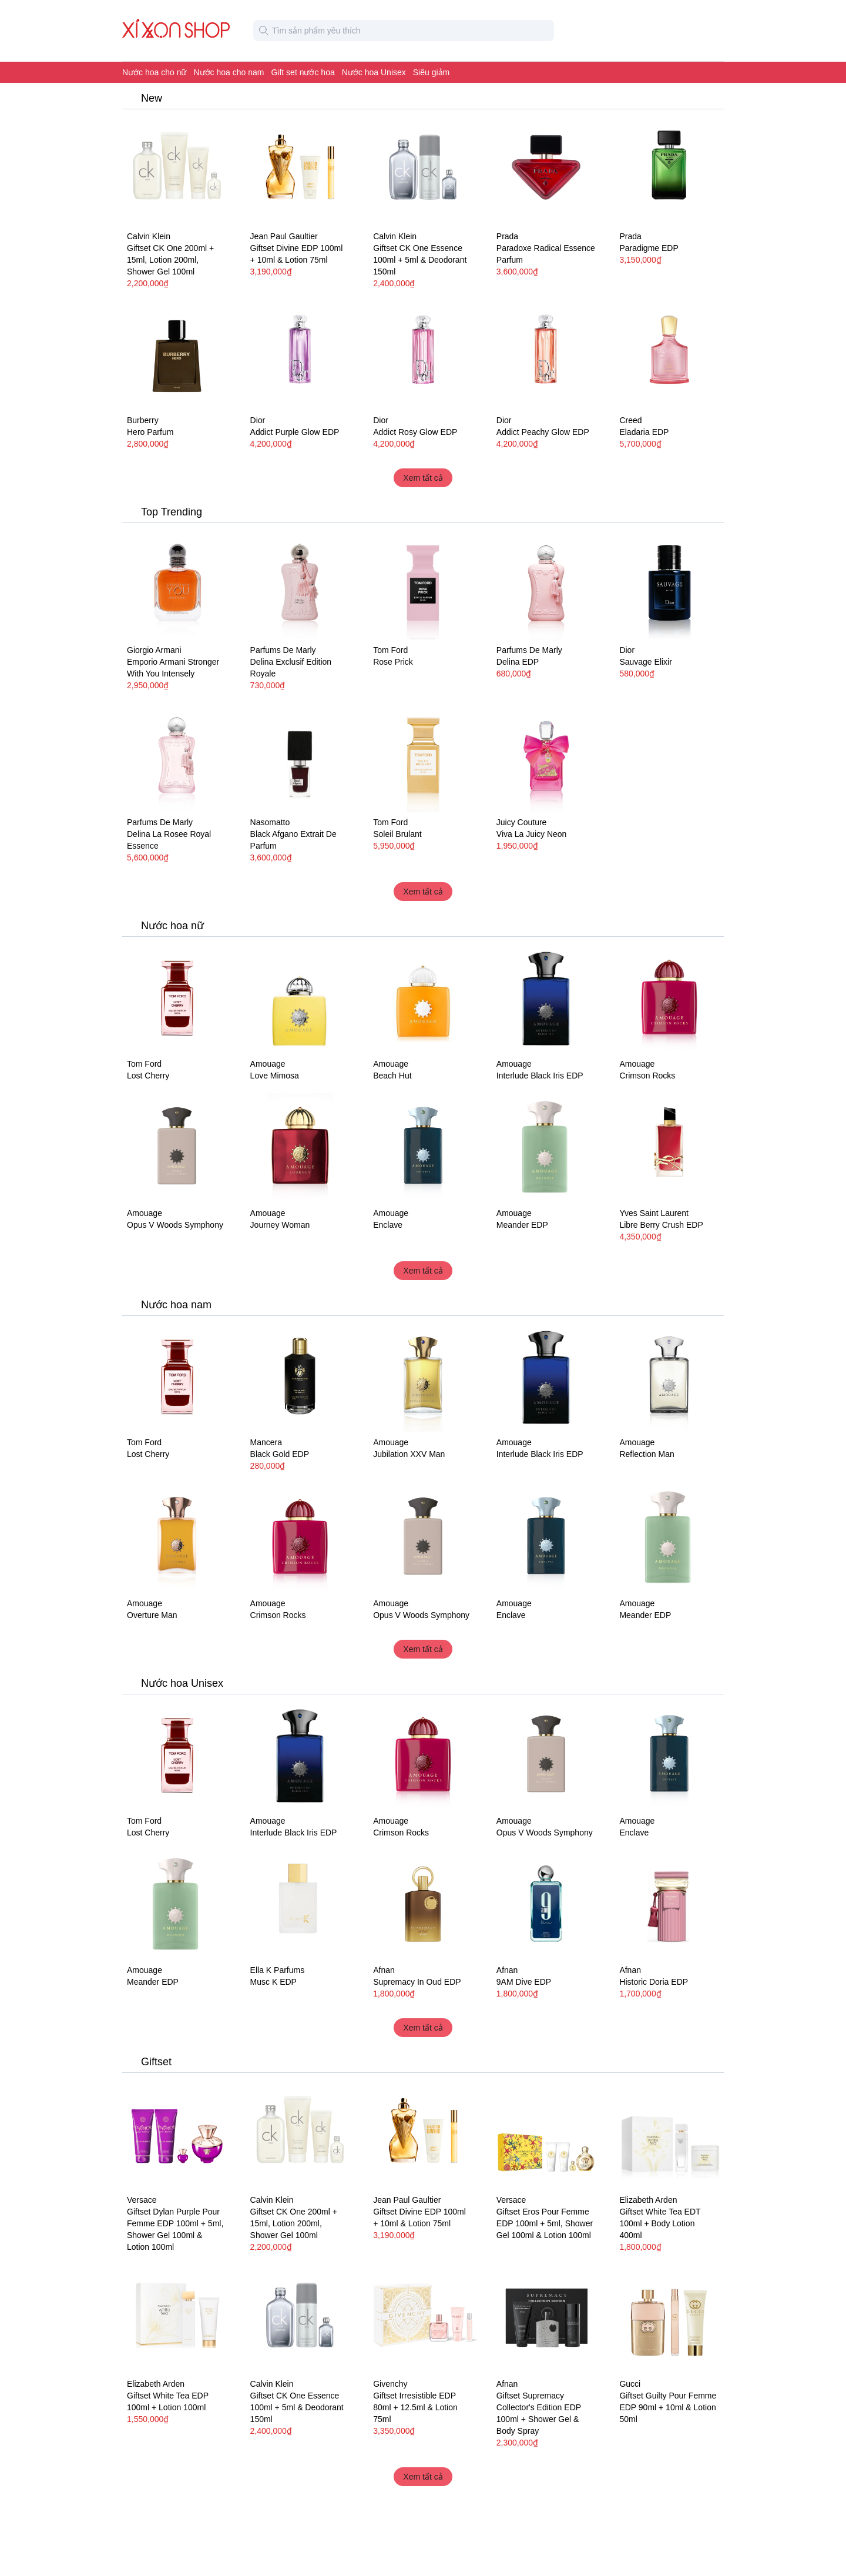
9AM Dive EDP (523, 1982)
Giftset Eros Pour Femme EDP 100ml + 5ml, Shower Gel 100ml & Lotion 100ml (544, 2223)
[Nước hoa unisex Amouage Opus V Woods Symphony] (176, 1147)
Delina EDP (517, 661)
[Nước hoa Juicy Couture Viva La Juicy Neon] (546, 757)
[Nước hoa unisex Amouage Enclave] (423, 1147)
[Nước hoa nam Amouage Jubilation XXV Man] (423, 1377)
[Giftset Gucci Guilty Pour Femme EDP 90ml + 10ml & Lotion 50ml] (669, 2319)
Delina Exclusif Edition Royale (291, 667)
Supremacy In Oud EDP (417, 1982)
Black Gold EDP (279, 1454)
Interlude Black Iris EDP (539, 1075)
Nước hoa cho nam (229, 72)
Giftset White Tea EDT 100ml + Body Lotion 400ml (659, 2223)
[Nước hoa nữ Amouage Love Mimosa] (300, 998)
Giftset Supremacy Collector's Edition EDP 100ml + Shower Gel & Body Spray (538, 2413)
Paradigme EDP (648, 248)
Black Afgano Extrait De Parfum (293, 839)
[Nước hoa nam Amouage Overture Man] (176, 1538)
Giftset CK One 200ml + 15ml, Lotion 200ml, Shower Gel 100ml (170, 259)
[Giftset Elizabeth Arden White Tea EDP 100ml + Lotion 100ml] (176, 2319)
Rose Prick (393, 661)
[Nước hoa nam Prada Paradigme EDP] (669, 171)
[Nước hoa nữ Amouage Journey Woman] (300, 1147)
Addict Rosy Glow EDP (415, 432)
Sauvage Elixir (645, 661)
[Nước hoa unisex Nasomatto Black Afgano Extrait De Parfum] (300, 757)
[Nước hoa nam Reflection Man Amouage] (669, 1377)
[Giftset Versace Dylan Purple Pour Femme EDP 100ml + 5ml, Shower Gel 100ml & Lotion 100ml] (176, 2134)
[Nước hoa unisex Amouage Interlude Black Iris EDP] (546, 998)
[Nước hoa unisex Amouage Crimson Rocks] (669, 998)
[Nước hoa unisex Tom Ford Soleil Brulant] (423, 757)
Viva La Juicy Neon (531, 834)
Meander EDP (522, 1225)
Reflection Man (646, 1454)
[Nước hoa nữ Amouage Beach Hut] (423, 998)
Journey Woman (280, 1225)
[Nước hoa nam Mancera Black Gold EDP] (300, 1377)
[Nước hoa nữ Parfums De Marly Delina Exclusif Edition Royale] (300, 584)
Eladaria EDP (644, 432)
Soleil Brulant (397, 834)
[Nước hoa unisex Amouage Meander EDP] (546, 1147)
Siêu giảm (431, 72)
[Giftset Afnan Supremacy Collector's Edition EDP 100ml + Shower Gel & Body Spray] (546, 2319)
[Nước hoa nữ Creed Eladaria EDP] (669, 355)
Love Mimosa (274, 1075)
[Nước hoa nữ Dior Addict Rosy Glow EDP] (423, 355)
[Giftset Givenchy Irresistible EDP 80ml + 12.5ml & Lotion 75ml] (423, 2319)
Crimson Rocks (647, 1075)
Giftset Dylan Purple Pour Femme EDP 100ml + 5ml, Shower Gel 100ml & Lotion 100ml (175, 2229)
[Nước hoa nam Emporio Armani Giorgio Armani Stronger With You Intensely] (176, 584)
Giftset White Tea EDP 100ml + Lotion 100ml (168, 2401)
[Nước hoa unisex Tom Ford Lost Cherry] (176, 998)
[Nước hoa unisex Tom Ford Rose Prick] (423, 584)
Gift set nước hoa (302, 72)
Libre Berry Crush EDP (661, 1225)
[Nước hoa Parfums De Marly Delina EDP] (546, 584)
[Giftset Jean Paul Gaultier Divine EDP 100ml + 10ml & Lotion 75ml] (300, 171)
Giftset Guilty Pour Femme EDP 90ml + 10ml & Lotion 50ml (667, 2407)
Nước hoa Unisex (374, 72)
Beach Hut (392, 1075)
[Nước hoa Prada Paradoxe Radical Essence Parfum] (546, 171)
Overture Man (152, 1615)
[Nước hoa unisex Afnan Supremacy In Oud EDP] (423, 1904)
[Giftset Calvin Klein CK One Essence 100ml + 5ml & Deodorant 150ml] (423, 171)
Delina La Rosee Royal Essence (169, 839)
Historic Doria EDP (653, 1982)
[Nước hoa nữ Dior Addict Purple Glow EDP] (300, 355)
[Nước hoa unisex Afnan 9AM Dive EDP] (546, 1904)
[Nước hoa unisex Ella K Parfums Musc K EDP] (300, 1904)
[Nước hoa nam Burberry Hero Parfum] (176, 355)
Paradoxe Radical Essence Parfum (545, 253)
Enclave (387, 1225)
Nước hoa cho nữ (154, 72)
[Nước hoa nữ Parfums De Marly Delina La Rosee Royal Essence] (176, 757)
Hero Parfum (150, 432)
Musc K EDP (273, 1982)
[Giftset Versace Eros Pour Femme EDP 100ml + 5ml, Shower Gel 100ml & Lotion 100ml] (546, 2134)
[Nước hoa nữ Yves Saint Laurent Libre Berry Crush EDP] (669, 1147)
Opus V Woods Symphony (175, 1225)
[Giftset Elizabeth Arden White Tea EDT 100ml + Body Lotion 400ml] (669, 2134)
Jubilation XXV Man (409, 1454)
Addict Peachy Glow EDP (542, 432)
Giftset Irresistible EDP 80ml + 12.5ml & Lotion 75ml (415, 2407)
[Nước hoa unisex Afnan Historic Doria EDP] (669, 1904)
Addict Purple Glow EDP (295, 432)
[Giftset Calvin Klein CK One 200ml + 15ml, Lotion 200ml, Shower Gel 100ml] (176, 171)
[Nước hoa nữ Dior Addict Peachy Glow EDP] (546, 355)
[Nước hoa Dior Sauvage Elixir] (669, 584)
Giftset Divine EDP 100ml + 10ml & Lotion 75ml (296, 253)
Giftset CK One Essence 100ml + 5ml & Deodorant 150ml (419, 259)
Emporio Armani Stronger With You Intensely (173, 667)
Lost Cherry (148, 1075)
